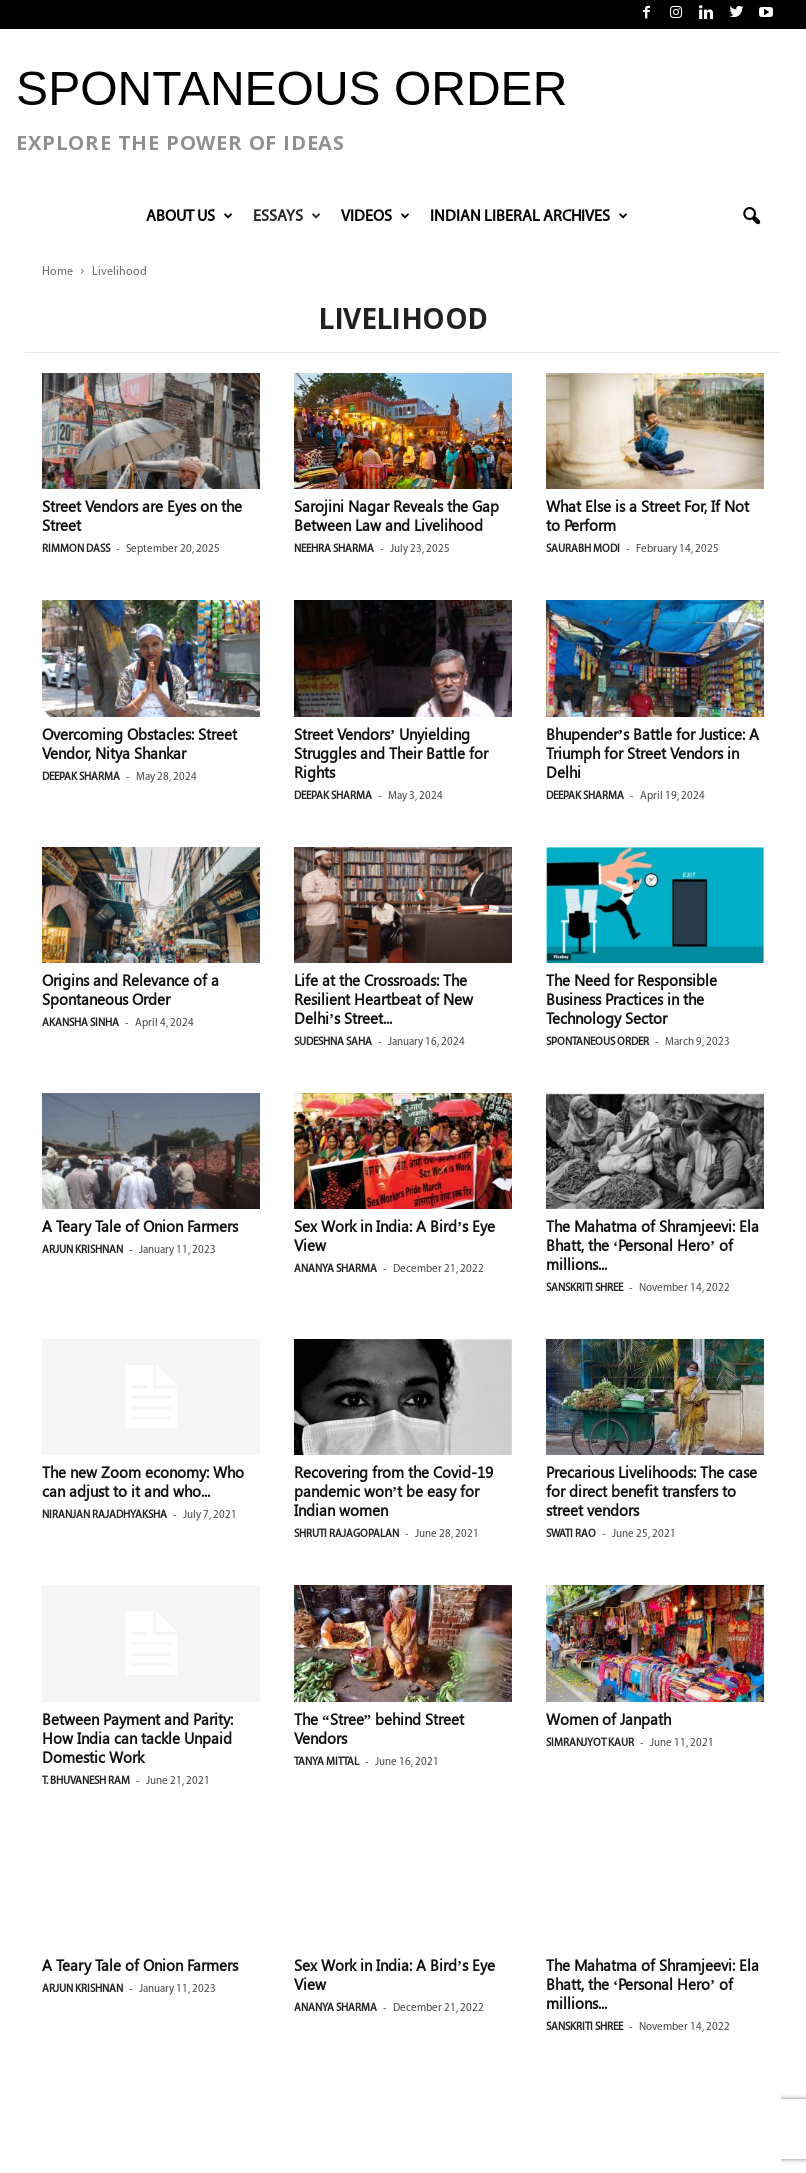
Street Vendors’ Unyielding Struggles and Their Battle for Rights (391, 753)
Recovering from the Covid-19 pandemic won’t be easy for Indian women (393, 1491)
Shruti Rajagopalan (346, 1534)
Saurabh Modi (583, 549)
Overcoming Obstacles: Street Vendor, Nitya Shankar (139, 743)
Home (57, 272)
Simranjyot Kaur (590, 1743)
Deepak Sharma (81, 777)
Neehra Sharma (334, 549)
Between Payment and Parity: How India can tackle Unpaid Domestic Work (137, 1738)
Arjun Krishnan (82, 1250)
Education (572, 1991)
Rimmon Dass (76, 549)
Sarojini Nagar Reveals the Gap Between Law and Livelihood (396, 515)
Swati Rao (571, 1534)
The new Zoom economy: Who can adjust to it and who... (143, 1481)
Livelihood (573, 2051)
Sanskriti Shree (584, 1288)
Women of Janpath (608, 1719)
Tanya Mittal (326, 1762)
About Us (189, 217)
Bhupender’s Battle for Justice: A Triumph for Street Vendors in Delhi (652, 753)
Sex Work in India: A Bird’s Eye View (394, 1235)
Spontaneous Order (597, 1042)
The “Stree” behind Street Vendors (379, 1728)
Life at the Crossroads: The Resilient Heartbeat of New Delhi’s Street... (383, 999)
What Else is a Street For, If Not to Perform (647, 515)
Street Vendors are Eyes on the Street (142, 515)
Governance (577, 2021)
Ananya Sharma (335, 1269)
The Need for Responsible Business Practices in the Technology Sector (631, 999)
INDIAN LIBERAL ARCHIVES (529, 217)
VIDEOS (375, 217)
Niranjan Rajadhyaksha (104, 1515)
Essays (287, 217)
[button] (751, 217)
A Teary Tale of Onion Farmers (140, 1226)
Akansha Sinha (80, 1023)
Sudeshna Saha (333, 1042)
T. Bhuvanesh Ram (86, 1781)
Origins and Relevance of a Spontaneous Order (130, 989)
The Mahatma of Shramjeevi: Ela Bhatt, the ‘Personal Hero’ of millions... (652, 1245)
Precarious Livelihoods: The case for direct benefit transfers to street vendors (651, 1491)
